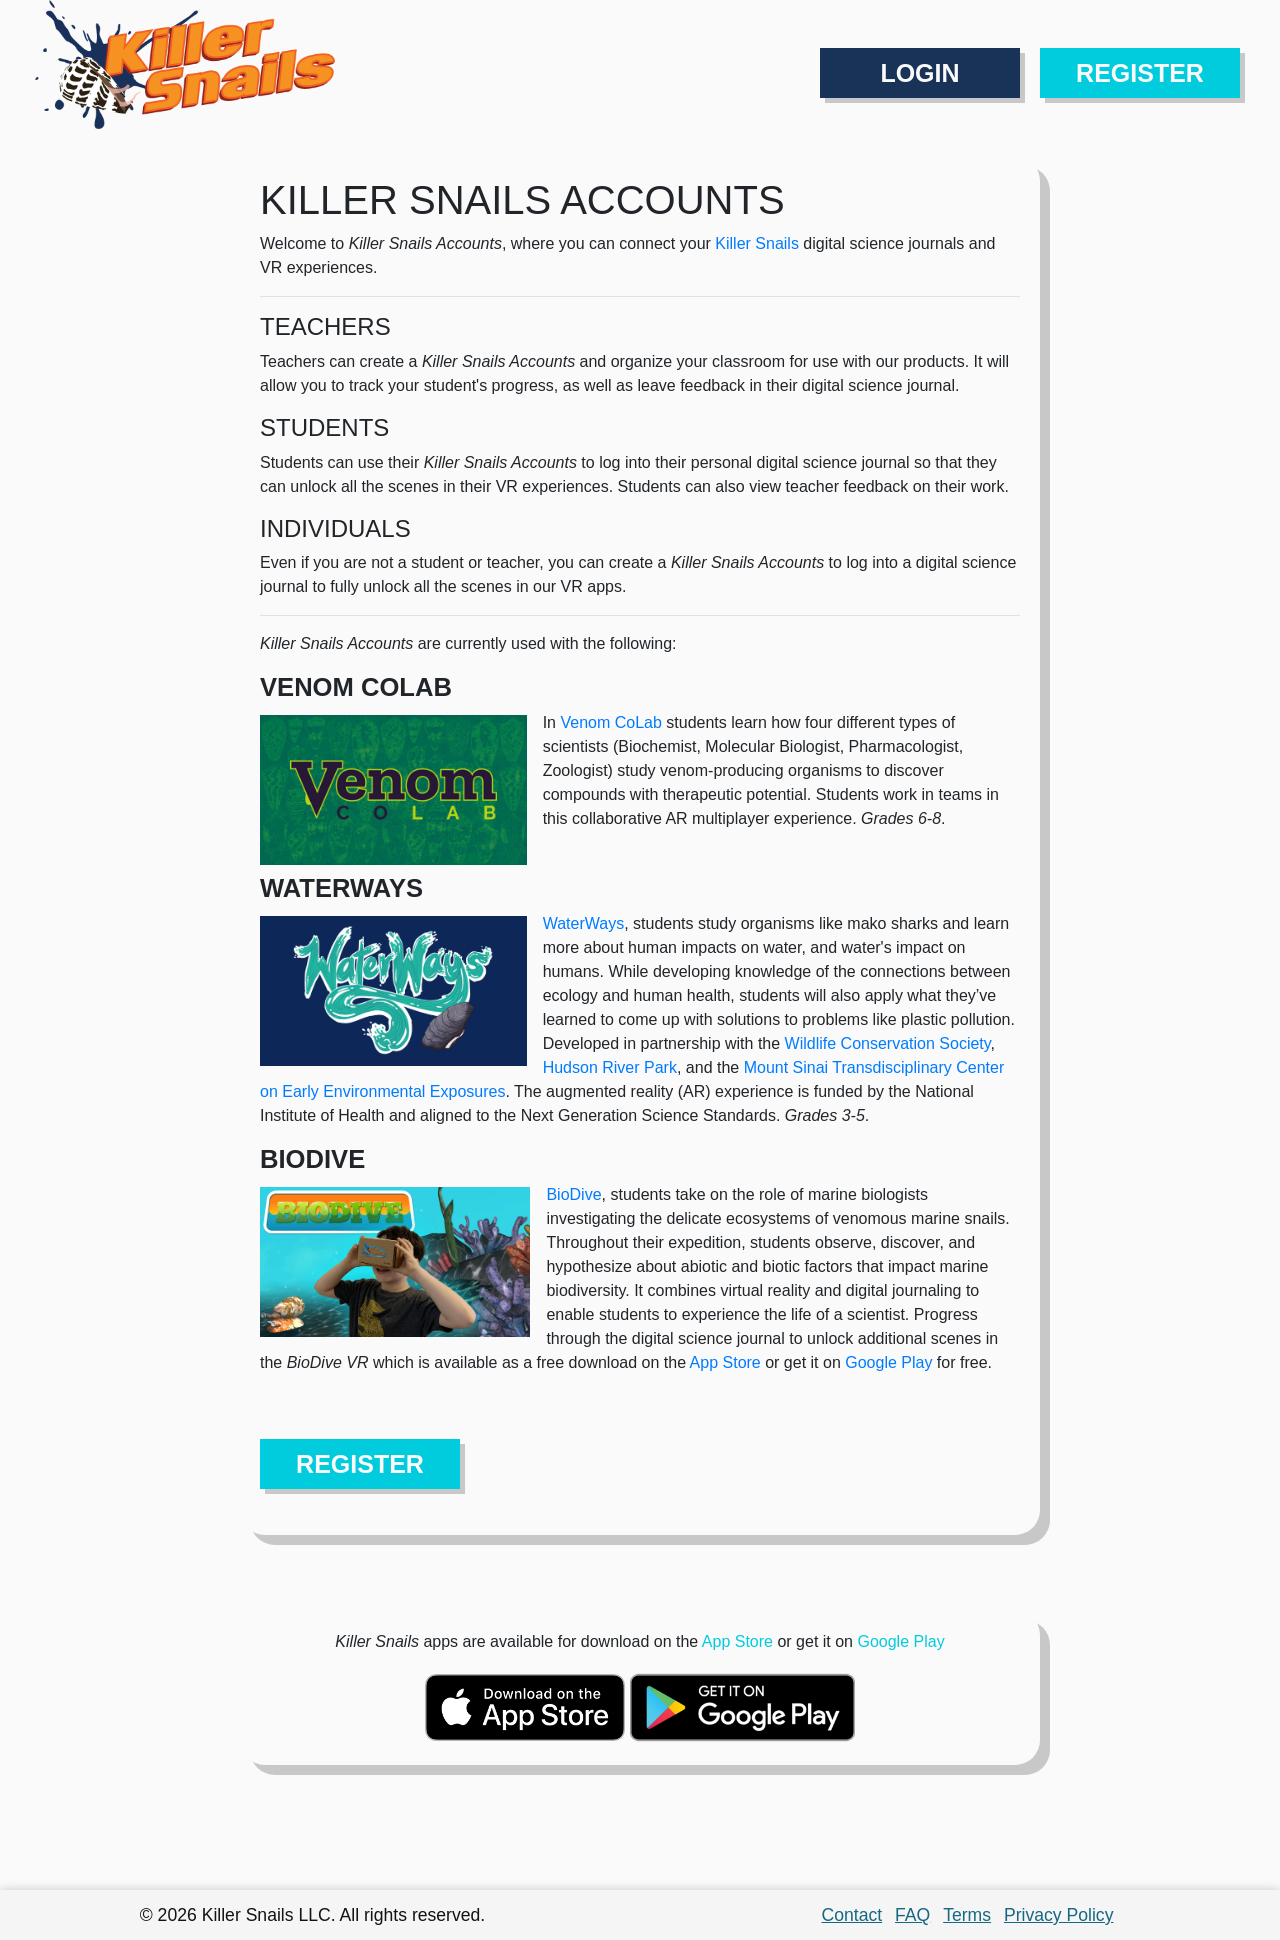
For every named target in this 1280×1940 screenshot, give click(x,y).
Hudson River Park (610, 1067)
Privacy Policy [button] (1059, 1915)
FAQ (912, 1915)
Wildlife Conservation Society (888, 1043)
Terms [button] (967, 1915)
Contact (852, 1915)
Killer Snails (757, 243)
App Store (725, 1362)
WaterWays (583, 923)
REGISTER (1140, 73)
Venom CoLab (610, 722)
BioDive (573, 1194)
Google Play (888, 1362)
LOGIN (919, 73)
